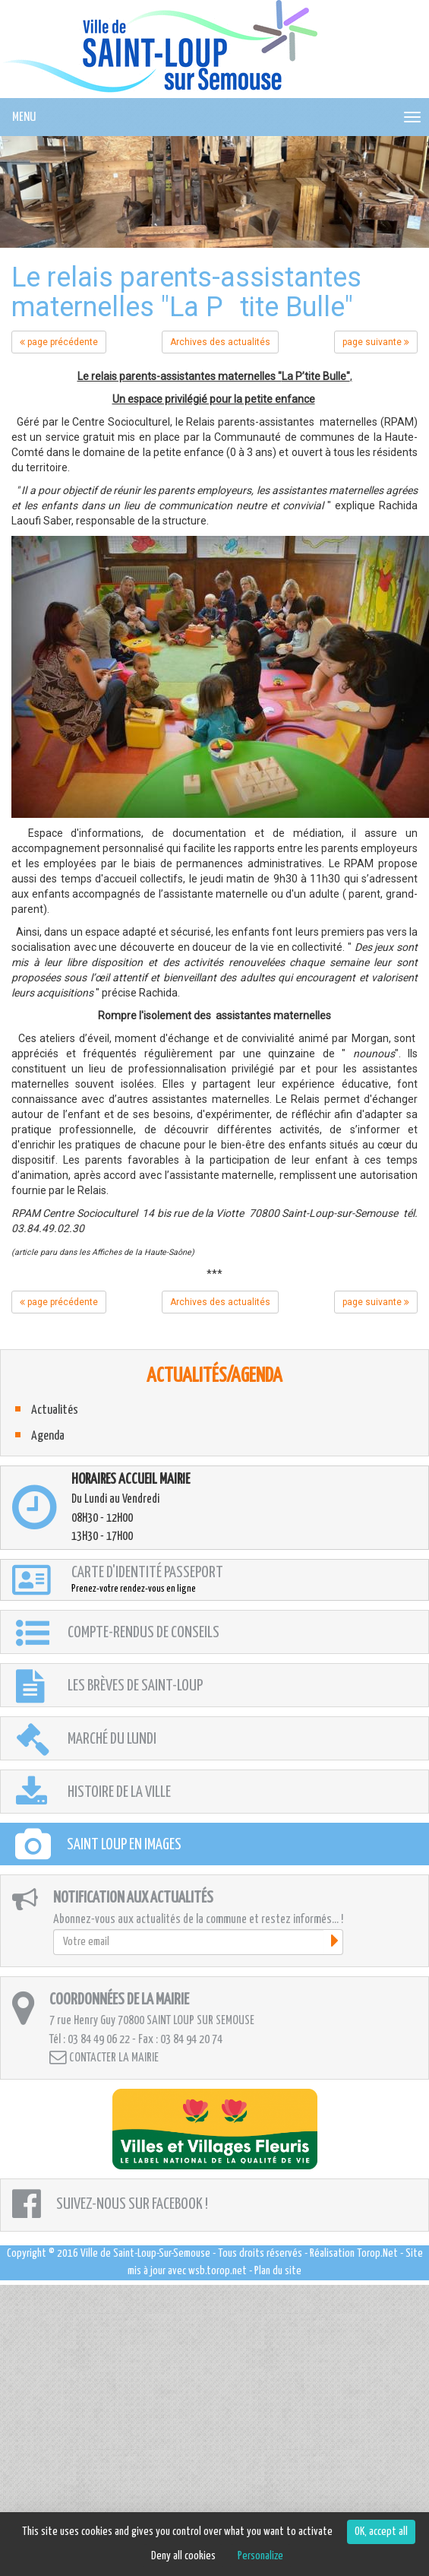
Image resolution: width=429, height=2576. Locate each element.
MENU (24, 117)
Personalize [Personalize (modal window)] (260, 2556)
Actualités (54, 1410)
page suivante (375, 342)
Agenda (48, 1436)
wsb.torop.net (217, 2271)
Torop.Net (377, 2253)
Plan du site (277, 2271)
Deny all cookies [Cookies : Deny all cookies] (183, 2556)
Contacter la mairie (104, 2057)
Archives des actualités (220, 342)
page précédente (59, 342)
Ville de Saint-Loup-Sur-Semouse (145, 2253)
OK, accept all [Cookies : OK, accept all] (381, 2531)
